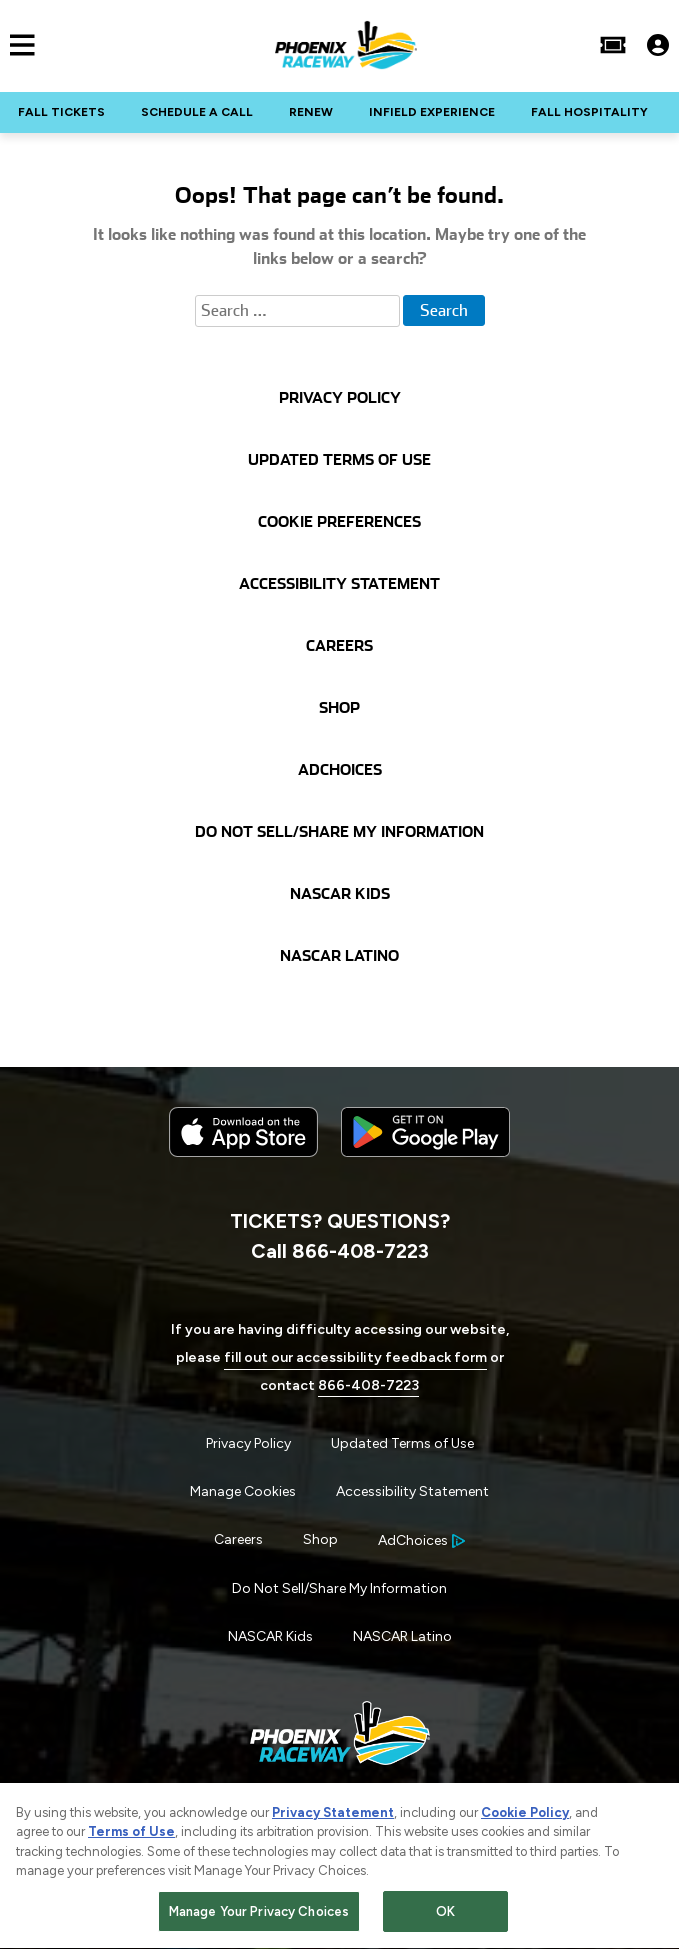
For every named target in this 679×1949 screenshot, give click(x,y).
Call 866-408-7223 (340, 1251)
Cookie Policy (525, 1815)
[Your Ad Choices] (421, 1540)
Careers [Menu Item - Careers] (238, 1539)
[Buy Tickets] (613, 45)
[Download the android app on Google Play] (425, 1172)
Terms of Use (131, 1834)
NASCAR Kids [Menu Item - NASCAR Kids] (270, 1636)
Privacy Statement (333, 1815)
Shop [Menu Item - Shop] (320, 1539)
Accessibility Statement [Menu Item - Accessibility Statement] (412, 1491)
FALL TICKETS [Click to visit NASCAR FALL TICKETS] (61, 112)
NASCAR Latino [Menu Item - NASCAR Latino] (402, 1636)
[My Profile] (658, 45)
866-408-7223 (368, 1385)
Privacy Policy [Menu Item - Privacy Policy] (248, 1443)
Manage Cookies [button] (243, 1491)
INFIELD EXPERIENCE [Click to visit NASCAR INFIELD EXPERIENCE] (432, 112)
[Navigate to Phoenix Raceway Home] (346, 45)
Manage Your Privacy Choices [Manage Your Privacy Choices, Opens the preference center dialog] (259, 1914)
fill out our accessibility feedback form (355, 1357)
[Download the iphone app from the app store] (244, 1152)
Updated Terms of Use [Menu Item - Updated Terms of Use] (402, 1443)
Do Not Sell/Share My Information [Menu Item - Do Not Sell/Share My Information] (339, 1588)
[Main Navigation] (17, 45)
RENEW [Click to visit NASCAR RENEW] (311, 112)
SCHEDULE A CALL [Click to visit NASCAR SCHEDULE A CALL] (197, 112)
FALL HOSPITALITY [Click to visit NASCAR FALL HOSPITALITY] (589, 112)
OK (445, 1914)
